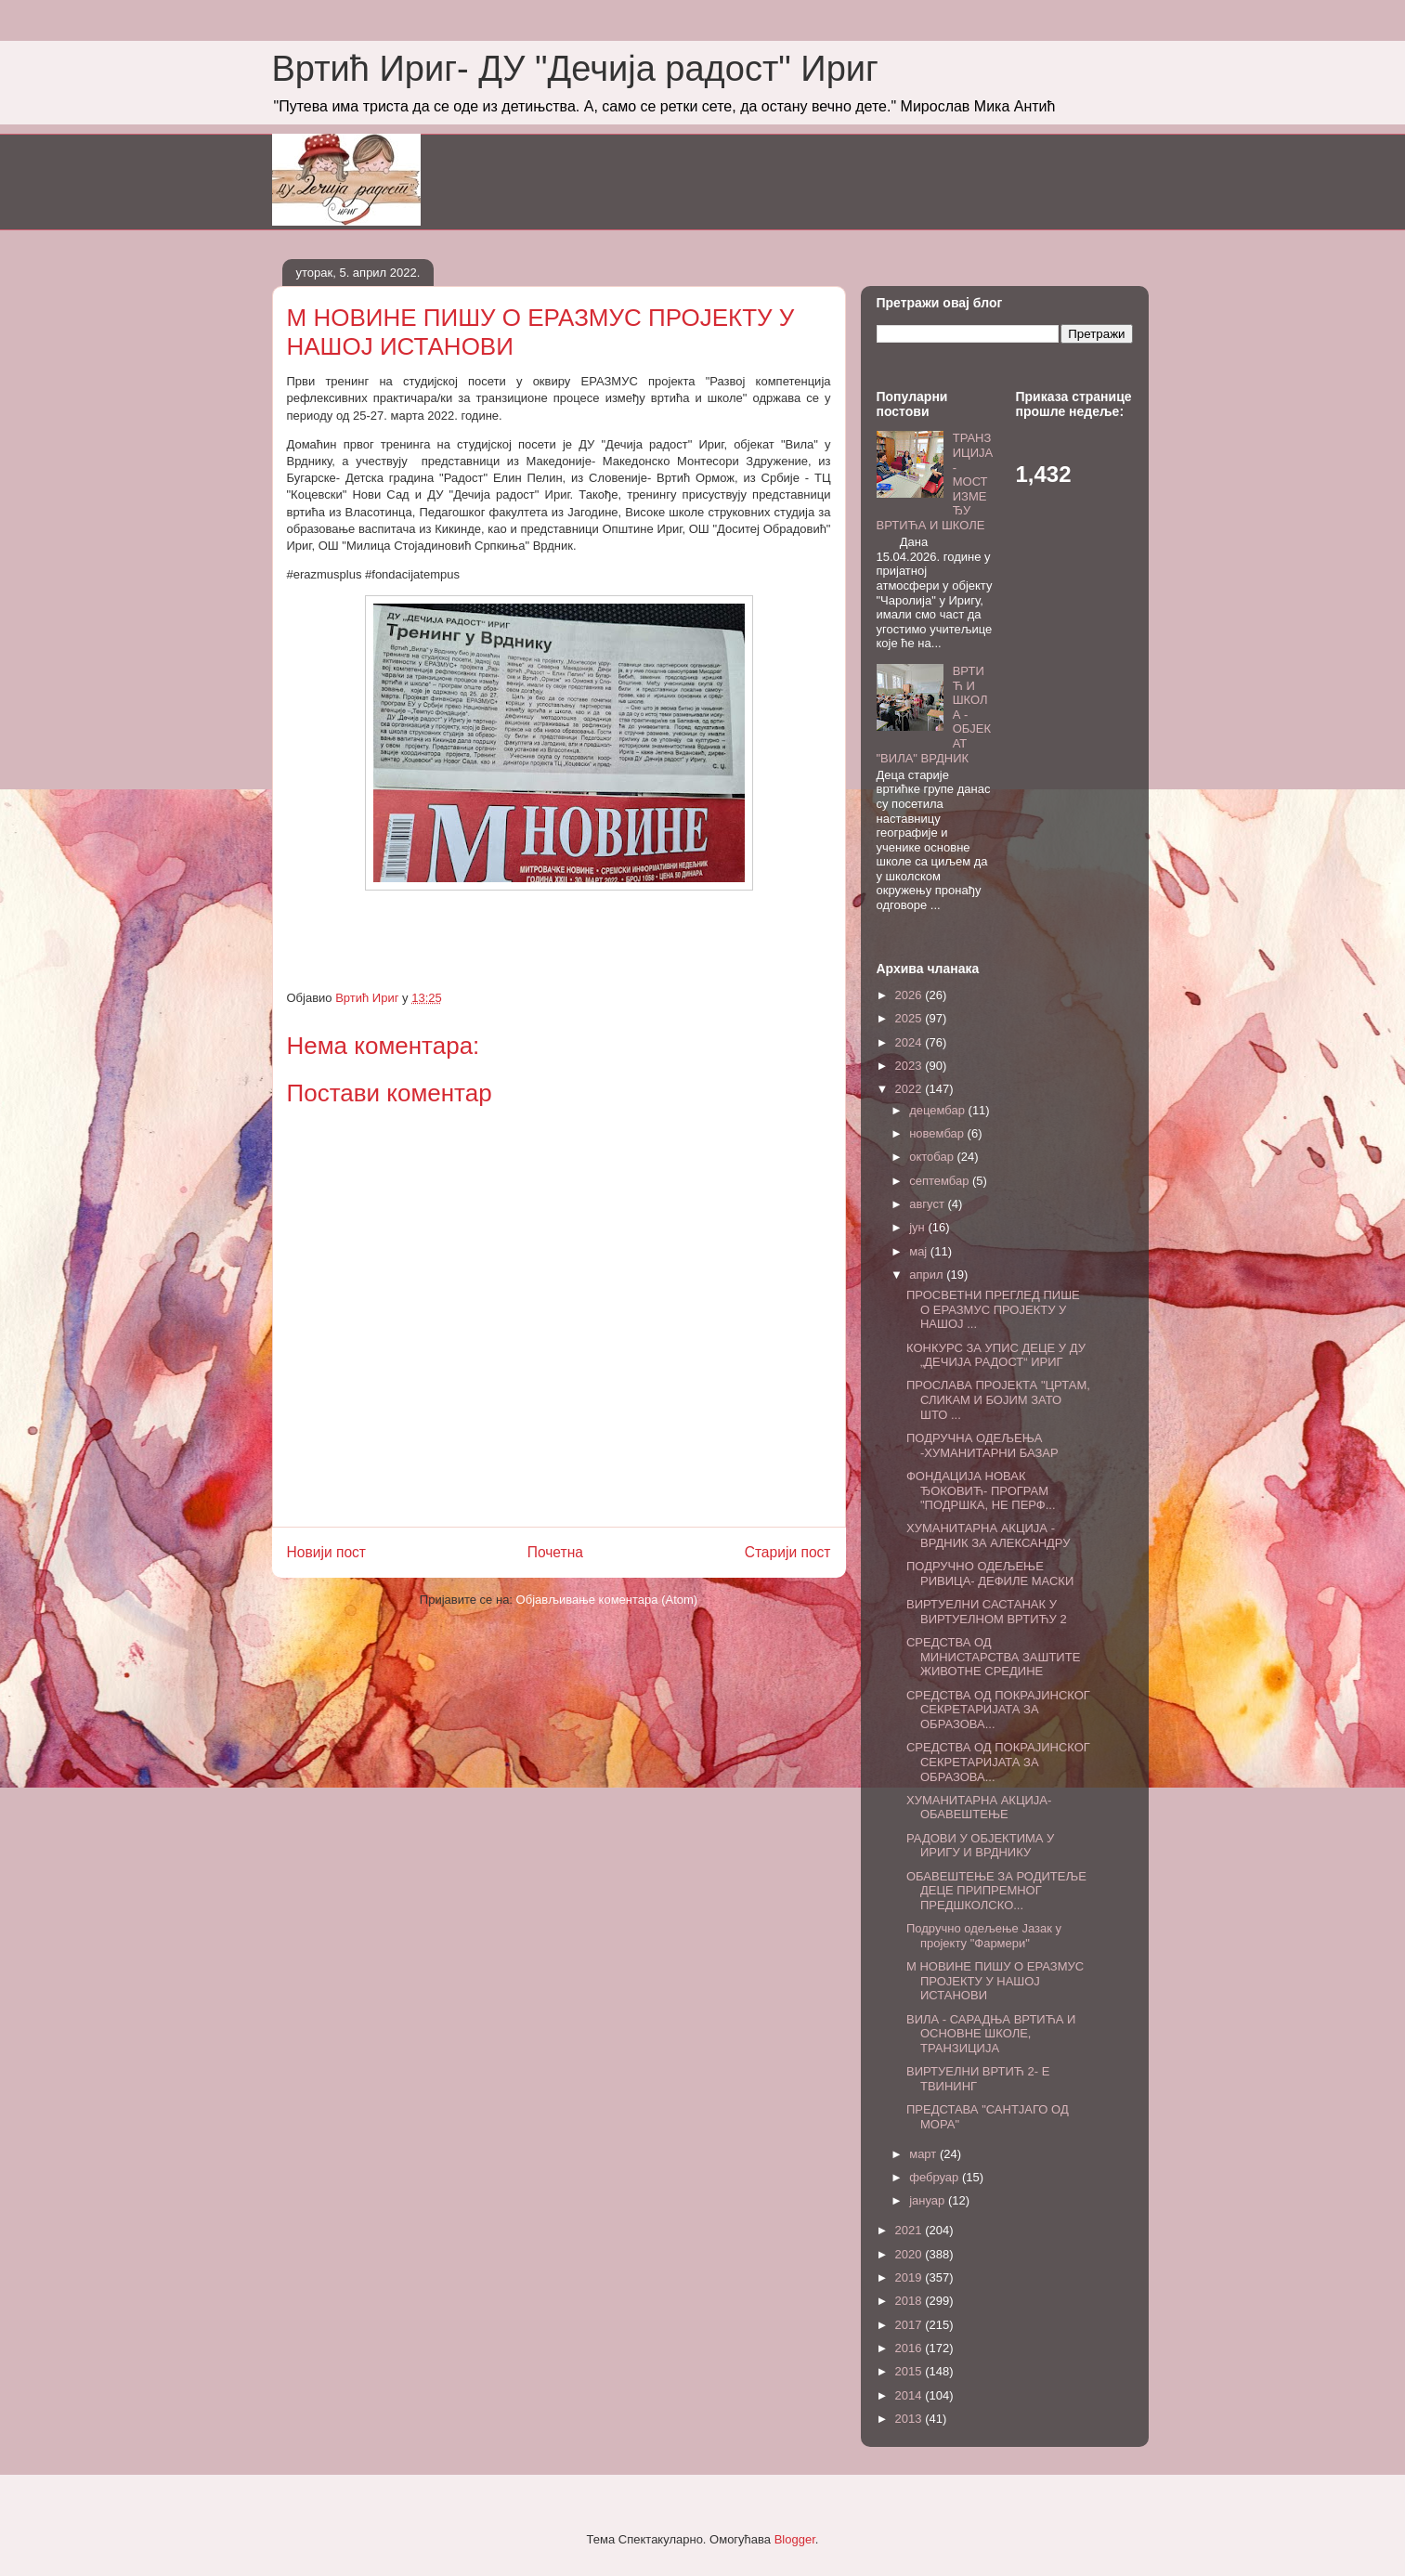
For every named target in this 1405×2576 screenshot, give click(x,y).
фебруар (935, 2177)
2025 (910, 1018)
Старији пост (788, 1552)
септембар (940, 1181)
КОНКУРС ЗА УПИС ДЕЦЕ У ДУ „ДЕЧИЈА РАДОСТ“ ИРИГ (996, 1355)
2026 (910, 995)
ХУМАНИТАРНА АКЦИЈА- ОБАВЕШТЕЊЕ (978, 1807)
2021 (910, 2230)
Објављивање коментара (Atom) (607, 1600)
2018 (910, 2301)
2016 (910, 2348)
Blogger (794, 2539)
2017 (910, 2325)
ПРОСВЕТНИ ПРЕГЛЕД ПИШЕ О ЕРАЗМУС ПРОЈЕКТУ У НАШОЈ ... (993, 1309)
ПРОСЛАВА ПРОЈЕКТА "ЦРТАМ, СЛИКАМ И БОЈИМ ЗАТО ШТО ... (998, 1399)
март (924, 2154)
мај (919, 1251)
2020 (910, 2254)
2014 (910, 2395)
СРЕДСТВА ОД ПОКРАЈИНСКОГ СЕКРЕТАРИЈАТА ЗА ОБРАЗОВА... (998, 1709)
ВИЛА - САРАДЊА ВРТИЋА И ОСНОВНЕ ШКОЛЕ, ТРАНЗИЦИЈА (990, 2033)
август (928, 1204)
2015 (910, 2371)
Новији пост (327, 1552)
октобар (932, 1157)
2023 (910, 1066)
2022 (910, 1089)
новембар (938, 1133)
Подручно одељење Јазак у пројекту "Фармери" (983, 1935)
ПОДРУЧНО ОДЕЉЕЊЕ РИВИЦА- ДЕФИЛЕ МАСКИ (989, 1573)
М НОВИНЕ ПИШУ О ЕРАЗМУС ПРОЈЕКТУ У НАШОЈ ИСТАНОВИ (995, 1980)
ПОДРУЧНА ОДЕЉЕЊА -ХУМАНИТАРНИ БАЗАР (982, 1445)
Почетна (555, 1552)
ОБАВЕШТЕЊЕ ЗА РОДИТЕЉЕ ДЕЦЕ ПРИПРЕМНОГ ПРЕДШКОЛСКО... (996, 1890)
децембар (938, 1110)
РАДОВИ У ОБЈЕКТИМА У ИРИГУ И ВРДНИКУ (980, 1845)
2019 (910, 2277)
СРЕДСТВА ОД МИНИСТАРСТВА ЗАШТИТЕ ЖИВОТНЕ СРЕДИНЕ (993, 1656)
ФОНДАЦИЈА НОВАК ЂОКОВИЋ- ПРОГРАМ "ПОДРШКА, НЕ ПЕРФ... (981, 1490)
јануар (928, 2200)
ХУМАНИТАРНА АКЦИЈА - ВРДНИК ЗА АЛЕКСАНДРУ (988, 1535)
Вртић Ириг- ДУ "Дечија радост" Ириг (575, 68)
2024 (910, 1042)
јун (918, 1227)
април (927, 1274)
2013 (910, 2419)
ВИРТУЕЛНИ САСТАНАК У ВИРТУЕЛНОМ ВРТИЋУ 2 (986, 1611)
